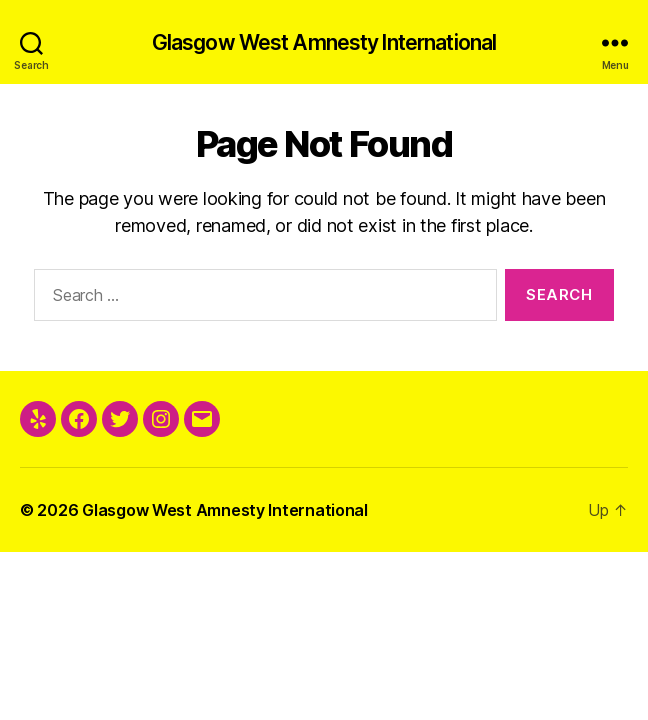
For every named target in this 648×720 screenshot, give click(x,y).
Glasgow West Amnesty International (324, 42)
